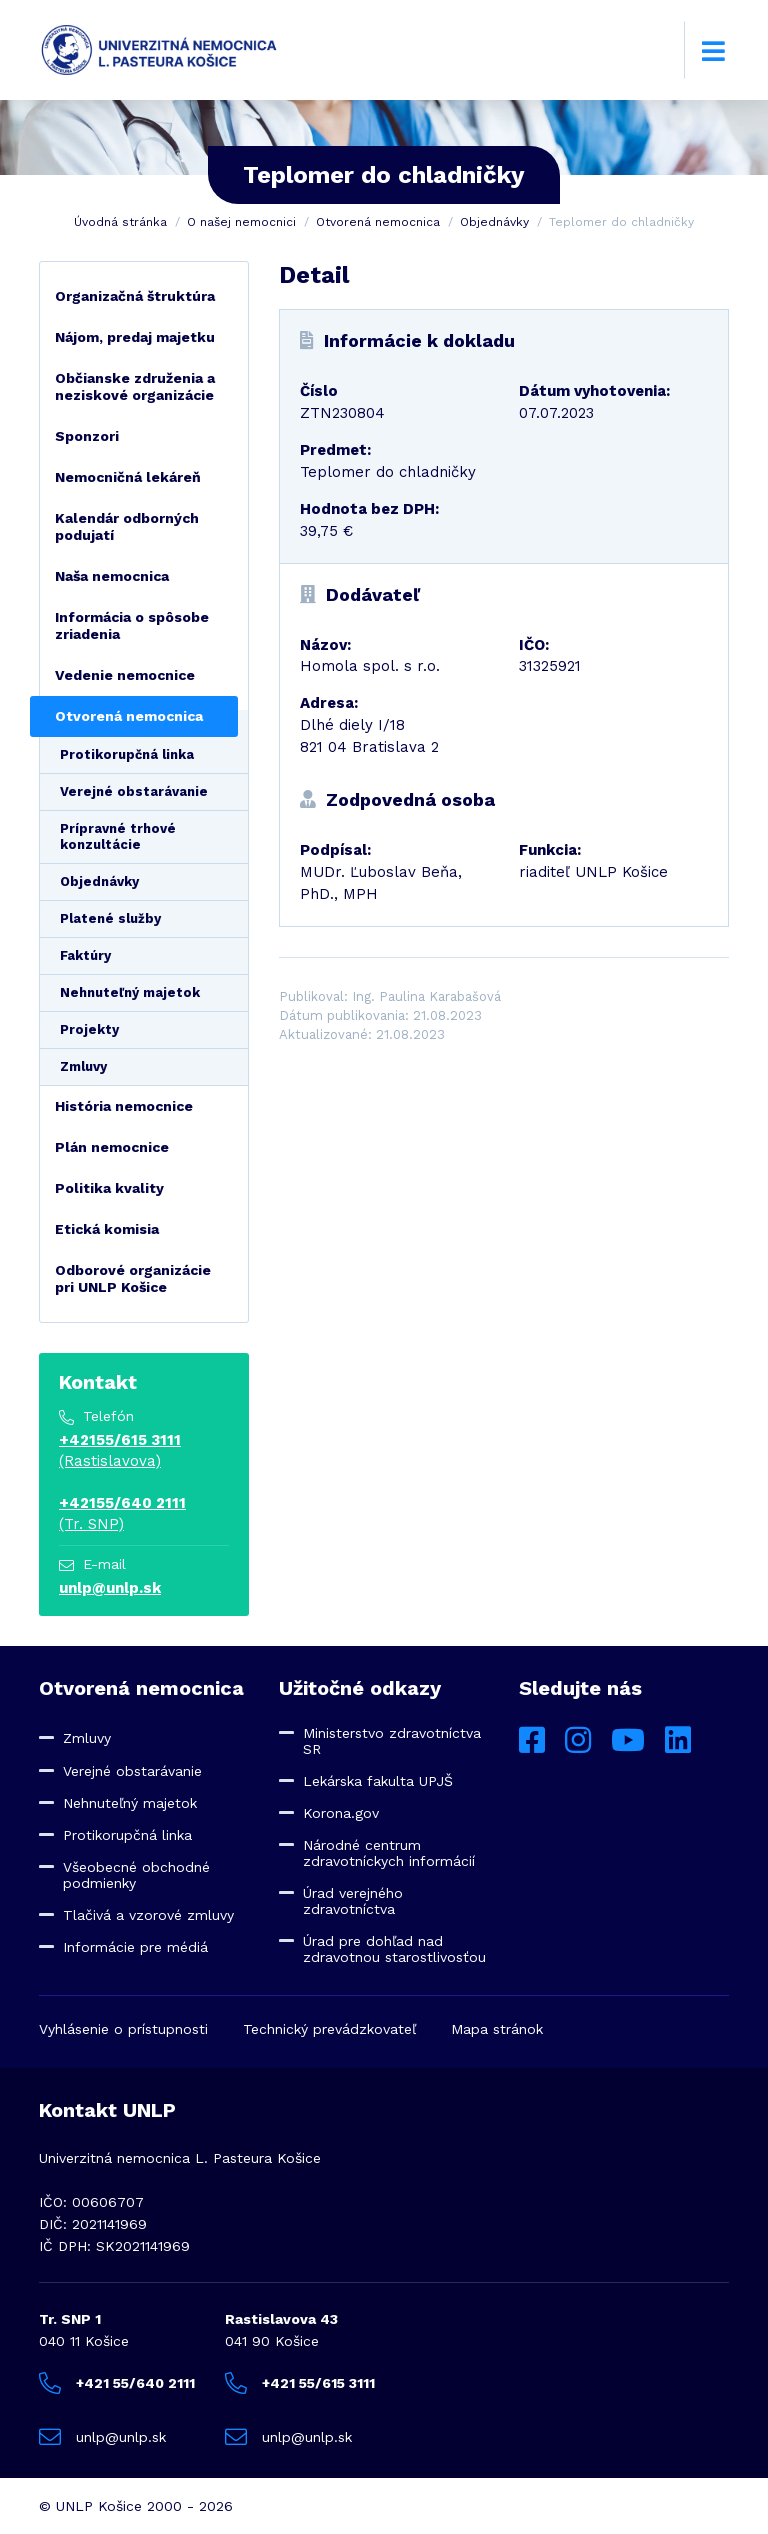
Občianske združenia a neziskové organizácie (135, 386)
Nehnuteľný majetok (130, 992)
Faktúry (85, 955)
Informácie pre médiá (135, 1947)
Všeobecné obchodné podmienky (136, 1875)
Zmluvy (83, 1066)
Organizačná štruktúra (135, 296)
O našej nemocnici (241, 222)
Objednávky (494, 222)
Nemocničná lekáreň (128, 477)
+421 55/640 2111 (117, 2383)
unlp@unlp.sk (110, 1588)
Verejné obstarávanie (134, 791)
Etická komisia (107, 1229)
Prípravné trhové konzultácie (118, 836)
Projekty (89, 1029)
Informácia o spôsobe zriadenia (132, 625)
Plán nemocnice (112, 1147)
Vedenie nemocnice (125, 675)
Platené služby (110, 918)
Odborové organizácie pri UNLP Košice (133, 1278)
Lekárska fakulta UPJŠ (378, 1781)
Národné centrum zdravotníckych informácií (389, 1853)
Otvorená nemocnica (378, 222)
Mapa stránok (497, 2029)
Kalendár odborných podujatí (127, 526)
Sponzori (87, 436)
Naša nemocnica (112, 576)
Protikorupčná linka (127, 754)
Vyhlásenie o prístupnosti (123, 2029)
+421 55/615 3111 (300, 2383)
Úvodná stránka (120, 222)
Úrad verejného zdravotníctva (353, 1901)
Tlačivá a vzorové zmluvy (148, 1915)
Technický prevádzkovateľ (329, 2029)
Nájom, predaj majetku (135, 337)
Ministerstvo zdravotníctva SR (392, 1741)
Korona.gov (341, 1813)
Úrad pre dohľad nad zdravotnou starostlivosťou (394, 1949)
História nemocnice (124, 1106)
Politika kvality (109, 1188)
